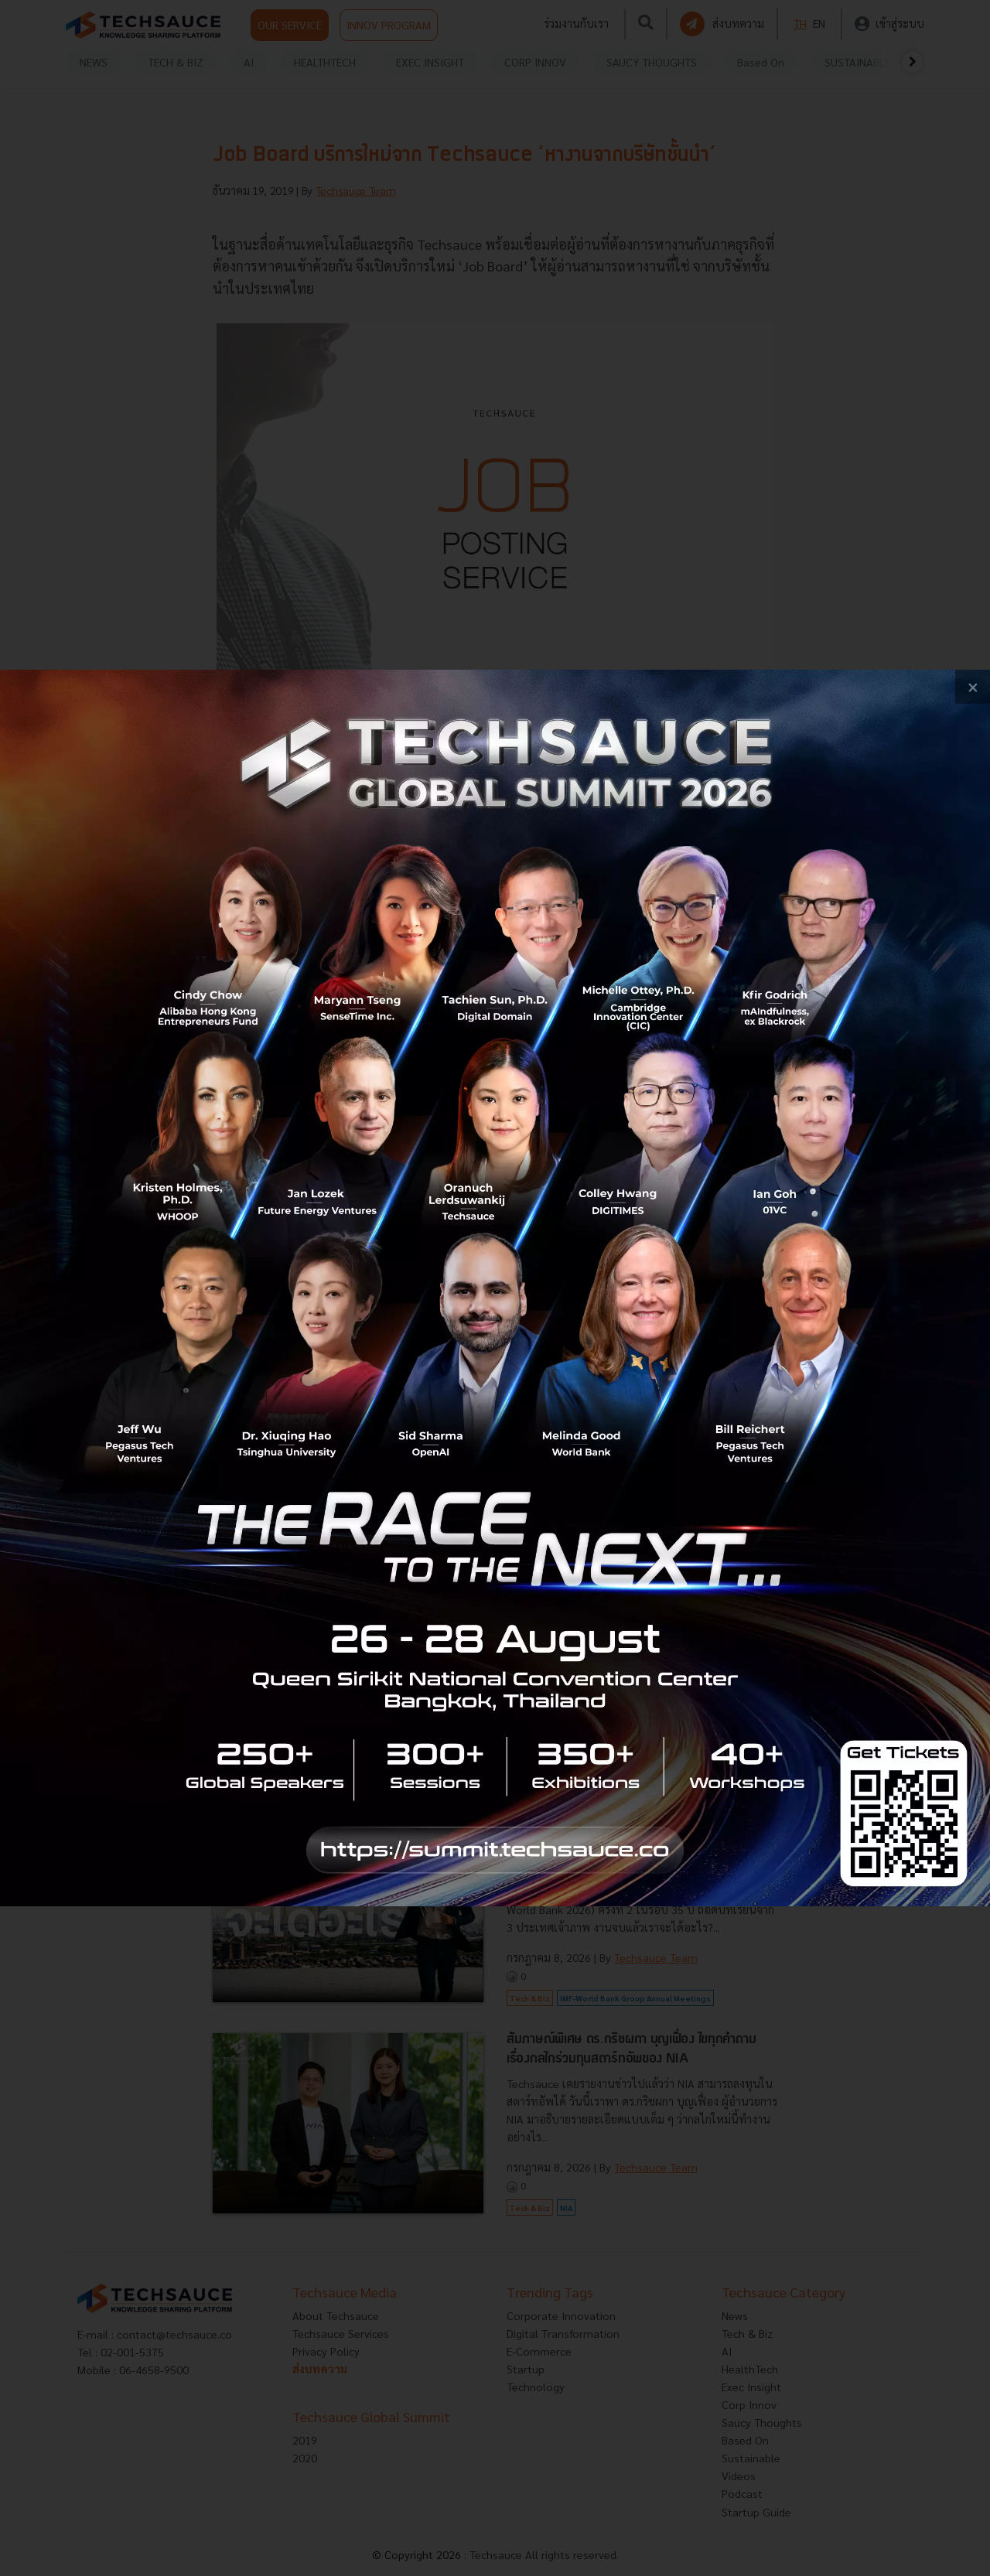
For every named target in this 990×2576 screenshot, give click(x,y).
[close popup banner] (972, 687)
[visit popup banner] (495, 1288)
